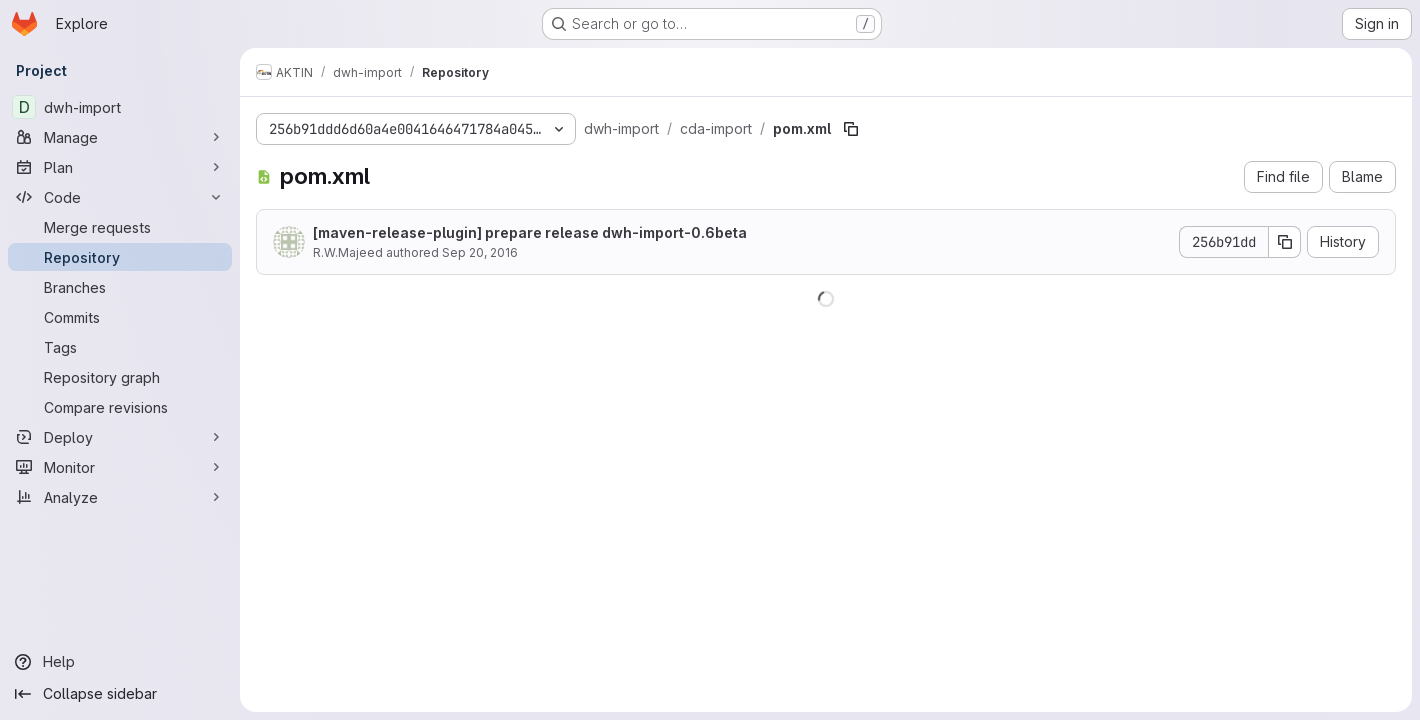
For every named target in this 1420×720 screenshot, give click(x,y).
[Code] (120, 197)
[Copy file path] (851, 129)
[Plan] (120, 167)
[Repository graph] (120, 377)
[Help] (120, 662)
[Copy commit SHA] (1285, 242)
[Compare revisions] (120, 407)
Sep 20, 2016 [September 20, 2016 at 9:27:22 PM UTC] (480, 252)
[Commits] (120, 317)
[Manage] (120, 137)
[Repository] (120, 257)
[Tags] (120, 347)
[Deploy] (120, 437)
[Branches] (120, 287)
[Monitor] (120, 467)
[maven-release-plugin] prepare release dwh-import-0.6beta (530, 232)
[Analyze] (120, 497)
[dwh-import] (120, 107)
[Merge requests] (120, 227)
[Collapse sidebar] (120, 694)
